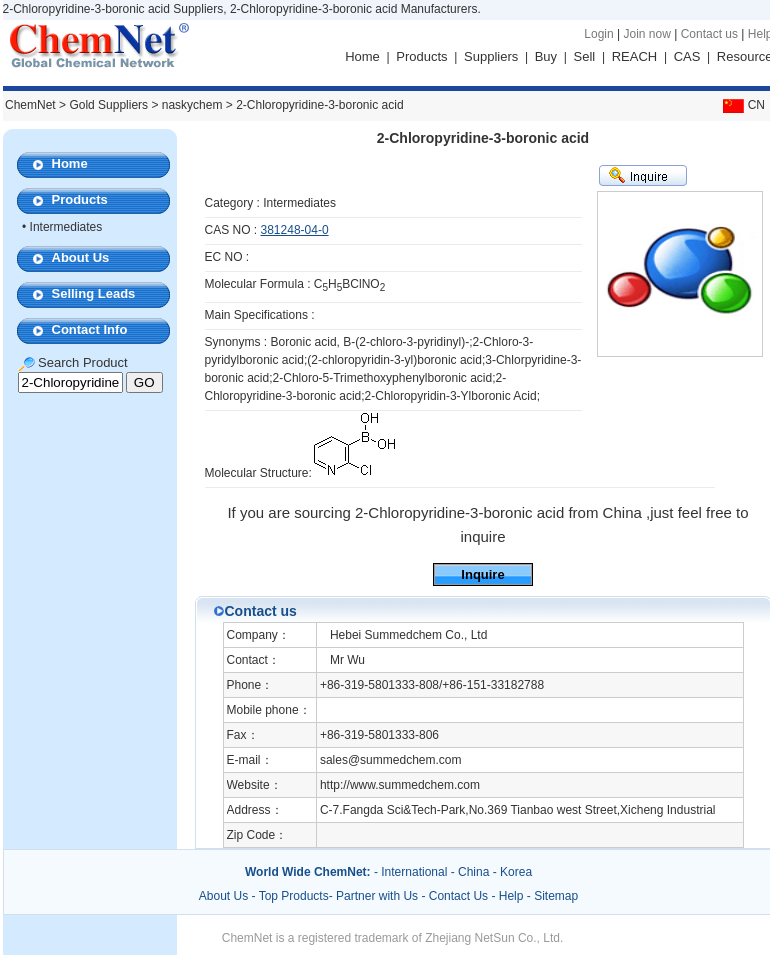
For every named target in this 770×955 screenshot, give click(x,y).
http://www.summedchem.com (400, 785)
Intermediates (66, 227)
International (414, 872)
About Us (81, 257)
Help (511, 896)
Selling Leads (94, 293)
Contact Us (458, 896)
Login (598, 34)
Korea (516, 872)
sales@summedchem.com (391, 760)
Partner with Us (378, 896)
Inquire (482, 574)
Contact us (709, 34)
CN (742, 105)
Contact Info (90, 329)
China (473, 872)
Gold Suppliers (108, 105)
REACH (635, 56)
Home (362, 56)
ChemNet (30, 105)
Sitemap (556, 896)
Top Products (294, 896)
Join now (646, 34)
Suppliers (491, 56)
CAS (687, 56)
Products (421, 56)
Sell (585, 56)
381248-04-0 (295, 230)
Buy (546, 56)
